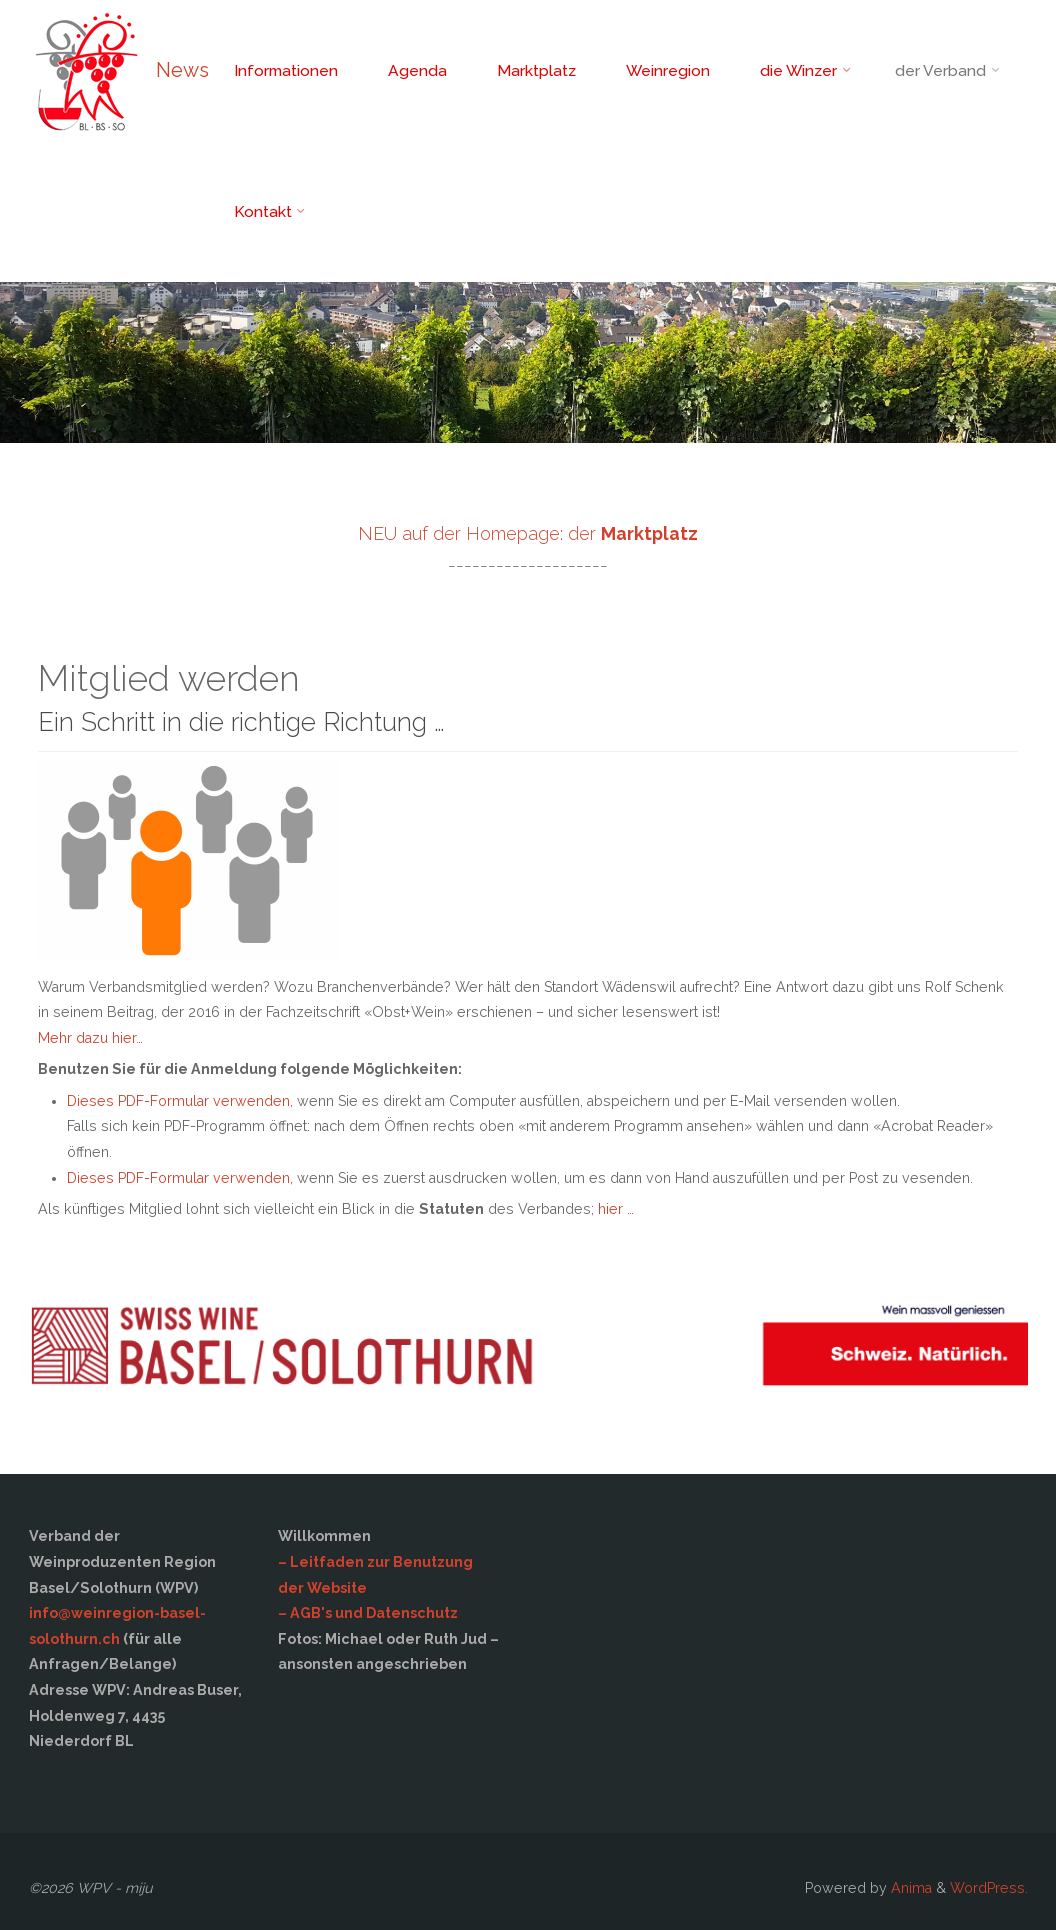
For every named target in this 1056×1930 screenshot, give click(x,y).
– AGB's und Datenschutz (368, 1613)
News (182, 70)
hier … (616, 1209)
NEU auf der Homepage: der (528, 533)
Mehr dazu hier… (90, 1038)
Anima (909, 1888)
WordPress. (989, 1888)
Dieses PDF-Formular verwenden (178, 1101)
